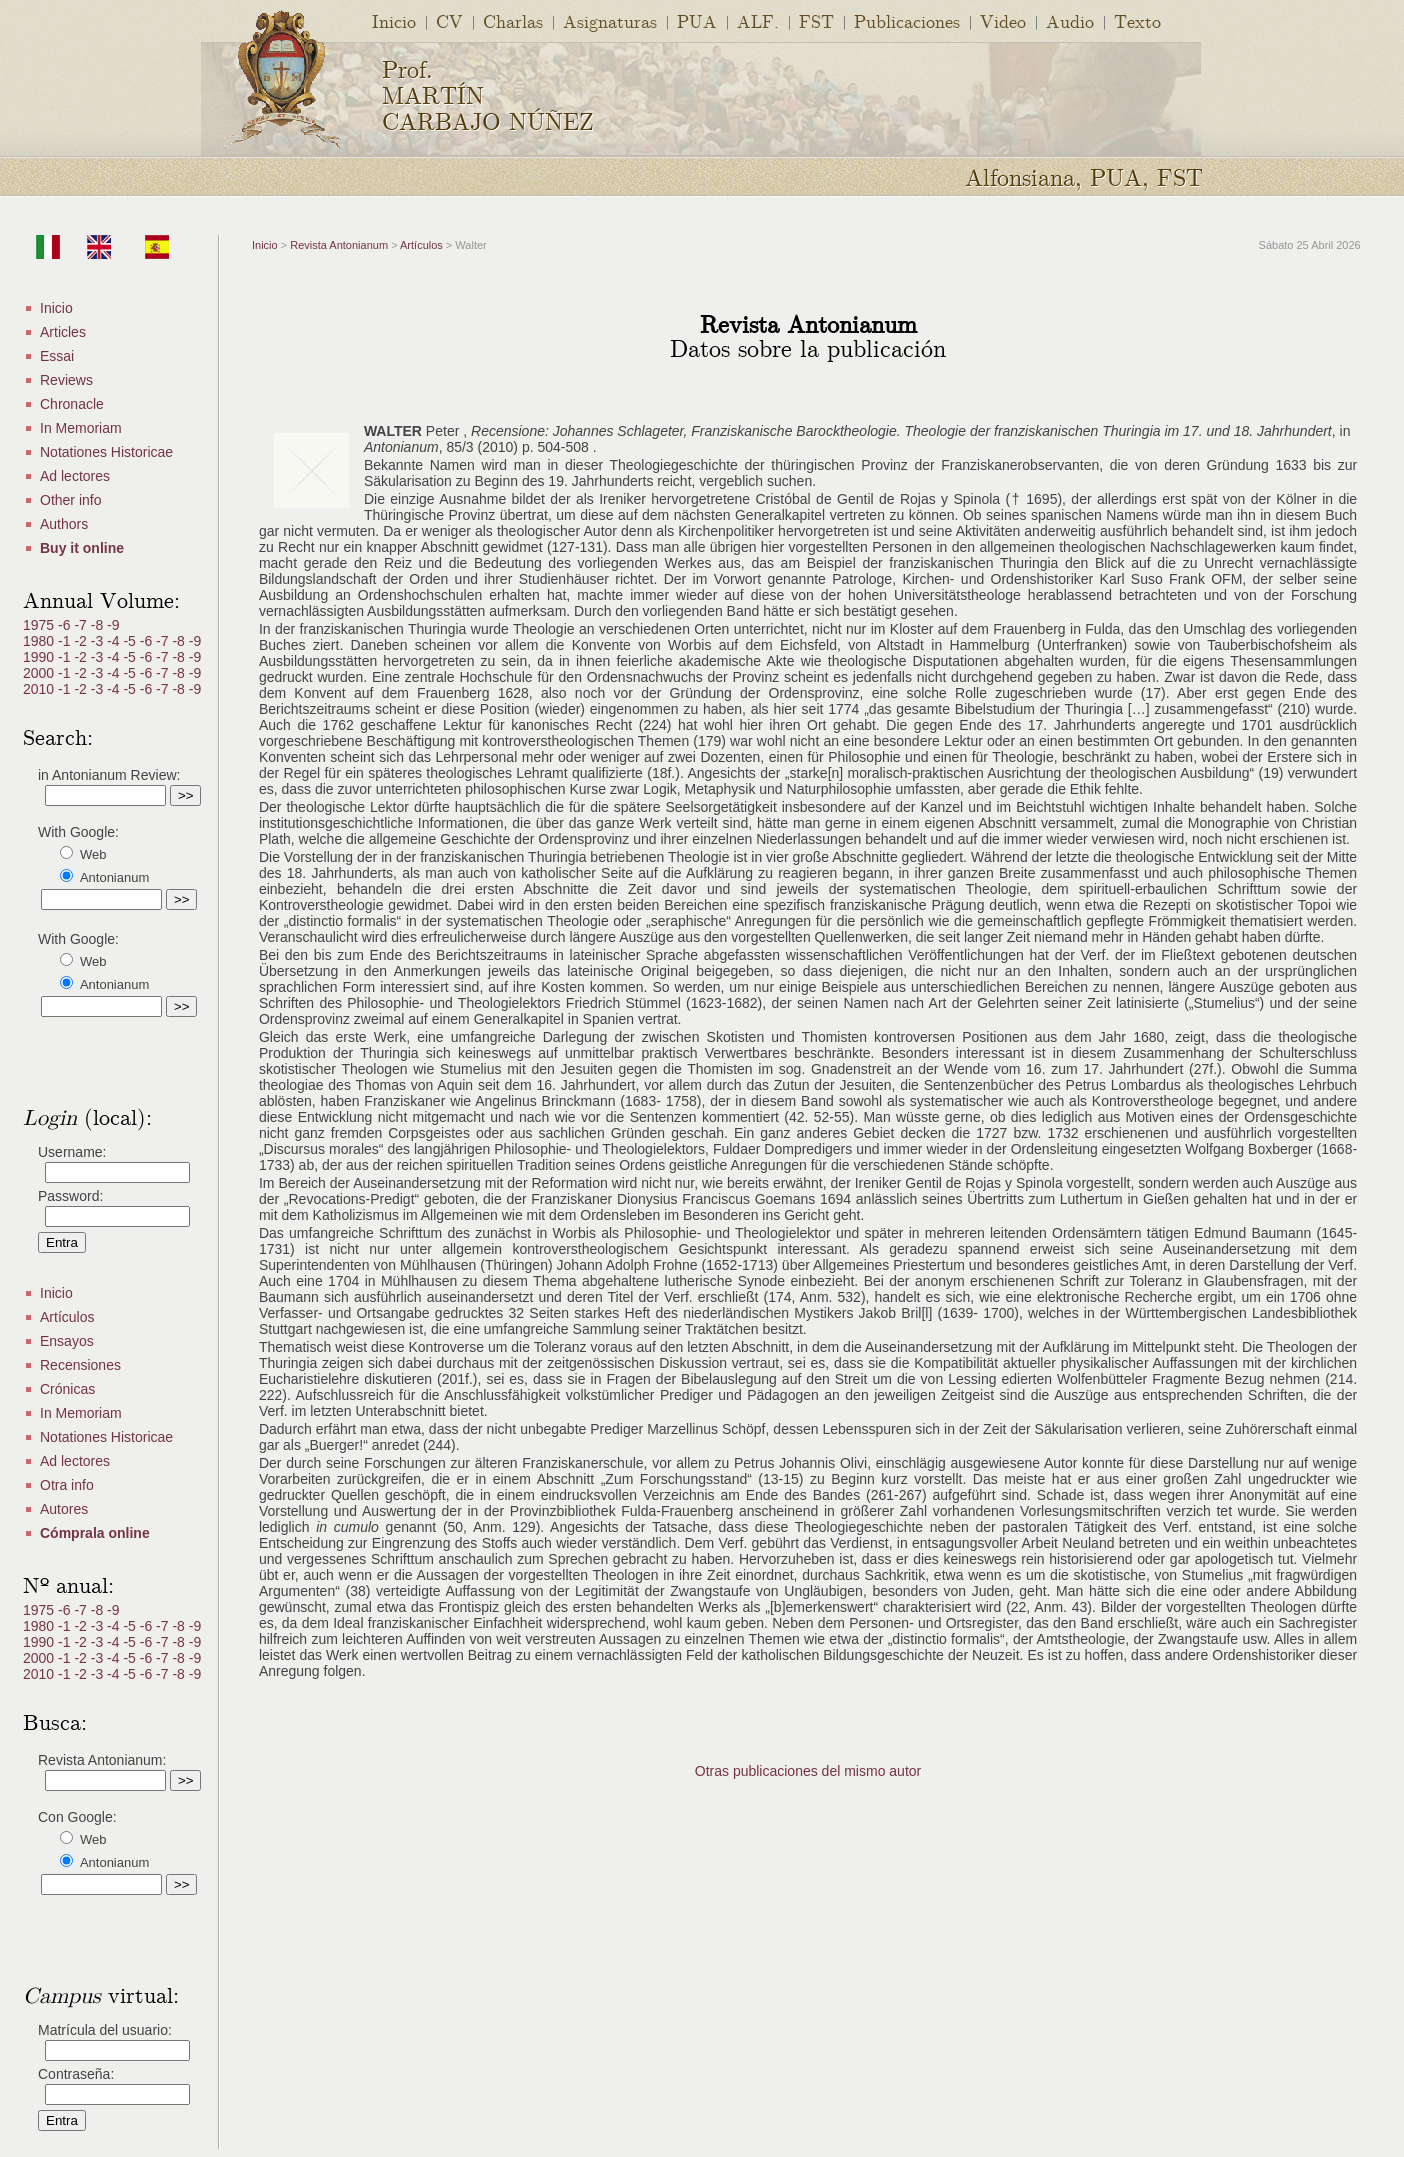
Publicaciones (907, 20)
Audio (1070, 20)
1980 (40, 641)
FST (816, 20)
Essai (57, 356)
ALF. (758, 20)
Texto (1137, 20)
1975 (40, 625)
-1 (66, 641)
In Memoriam (81, 428)
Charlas (513, 20)
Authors (64, 524)
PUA (697, 20)
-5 (131, 641)
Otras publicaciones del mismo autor (808, 1771)
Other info (70, 500)
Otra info (67, 1485)
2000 (40, 673)
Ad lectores (75, 476)
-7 (82, 625)
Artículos (67, 1317)
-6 (66, 625)
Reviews (66, 380)
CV (449, 20)
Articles (63, 332)
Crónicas (67, 1389)
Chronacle (72, 404)
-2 (82, 641)
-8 (99, 625)
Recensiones (80, 1365)
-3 (99, 641)
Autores (64, 1509)
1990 (40, 657)
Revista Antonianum (339, 245)
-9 (113, 625)
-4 (115, 641)
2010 (40, 689)
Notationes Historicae (106, 452)
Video (1003, 20)
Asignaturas (610, 20)
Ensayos (67, 1341)
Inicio (394, 20)
